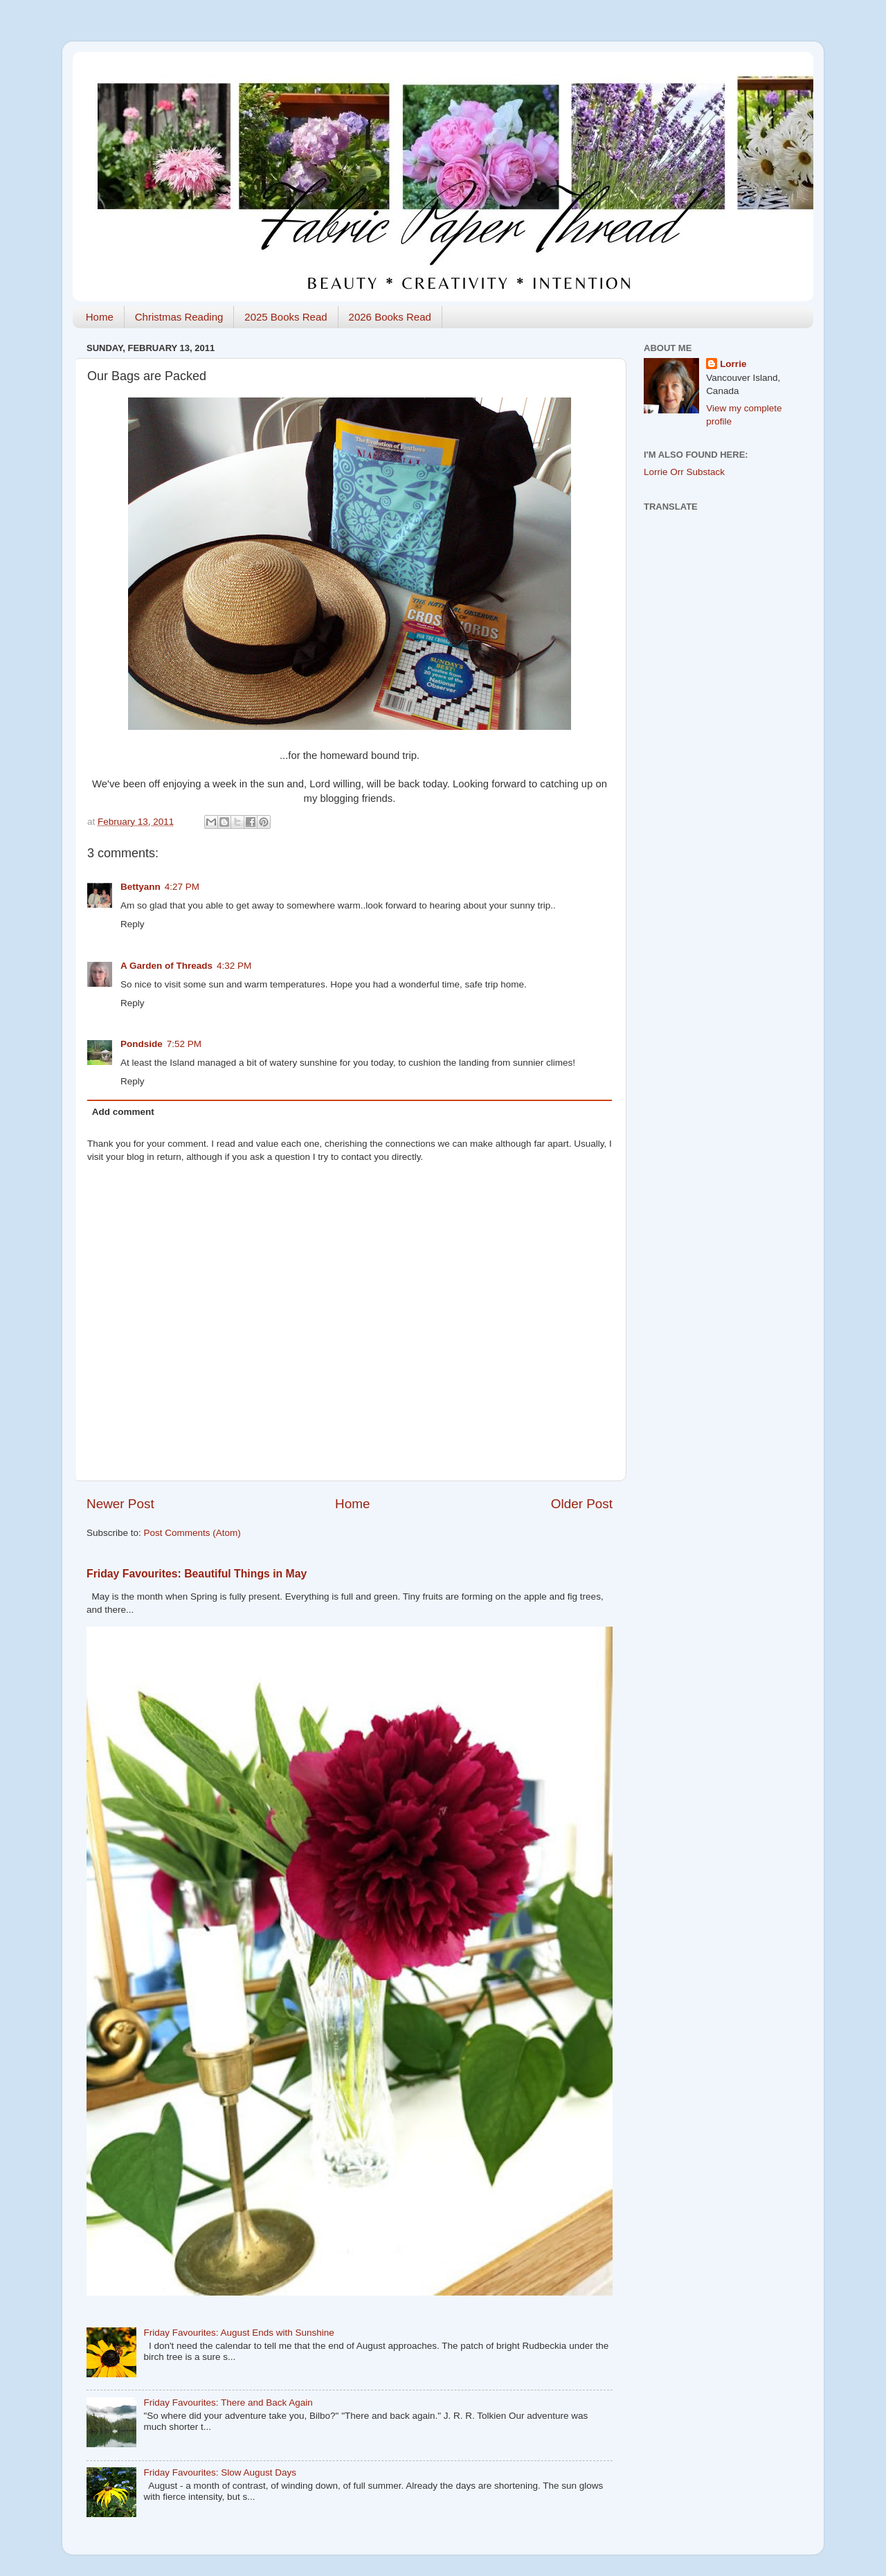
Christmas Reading (179, 317)
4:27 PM (182, 887)
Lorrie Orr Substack (684, 472)
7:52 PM (184, 1044)
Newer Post (120, 1503)
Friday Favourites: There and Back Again (227, 2402)
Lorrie (733, 364)
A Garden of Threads (166, 965)
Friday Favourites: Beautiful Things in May (197, 1574)
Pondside (141, 1044)
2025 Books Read (285, 317)
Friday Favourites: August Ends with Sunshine (238, 2332)
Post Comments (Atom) (192, 1533)
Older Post (582, 1503)
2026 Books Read (390, 317)
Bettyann (140, 887)
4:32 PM (234, 965)
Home (100, 317)
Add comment (123, 1112)
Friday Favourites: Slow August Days (219, 2472)
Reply (132, 924)
